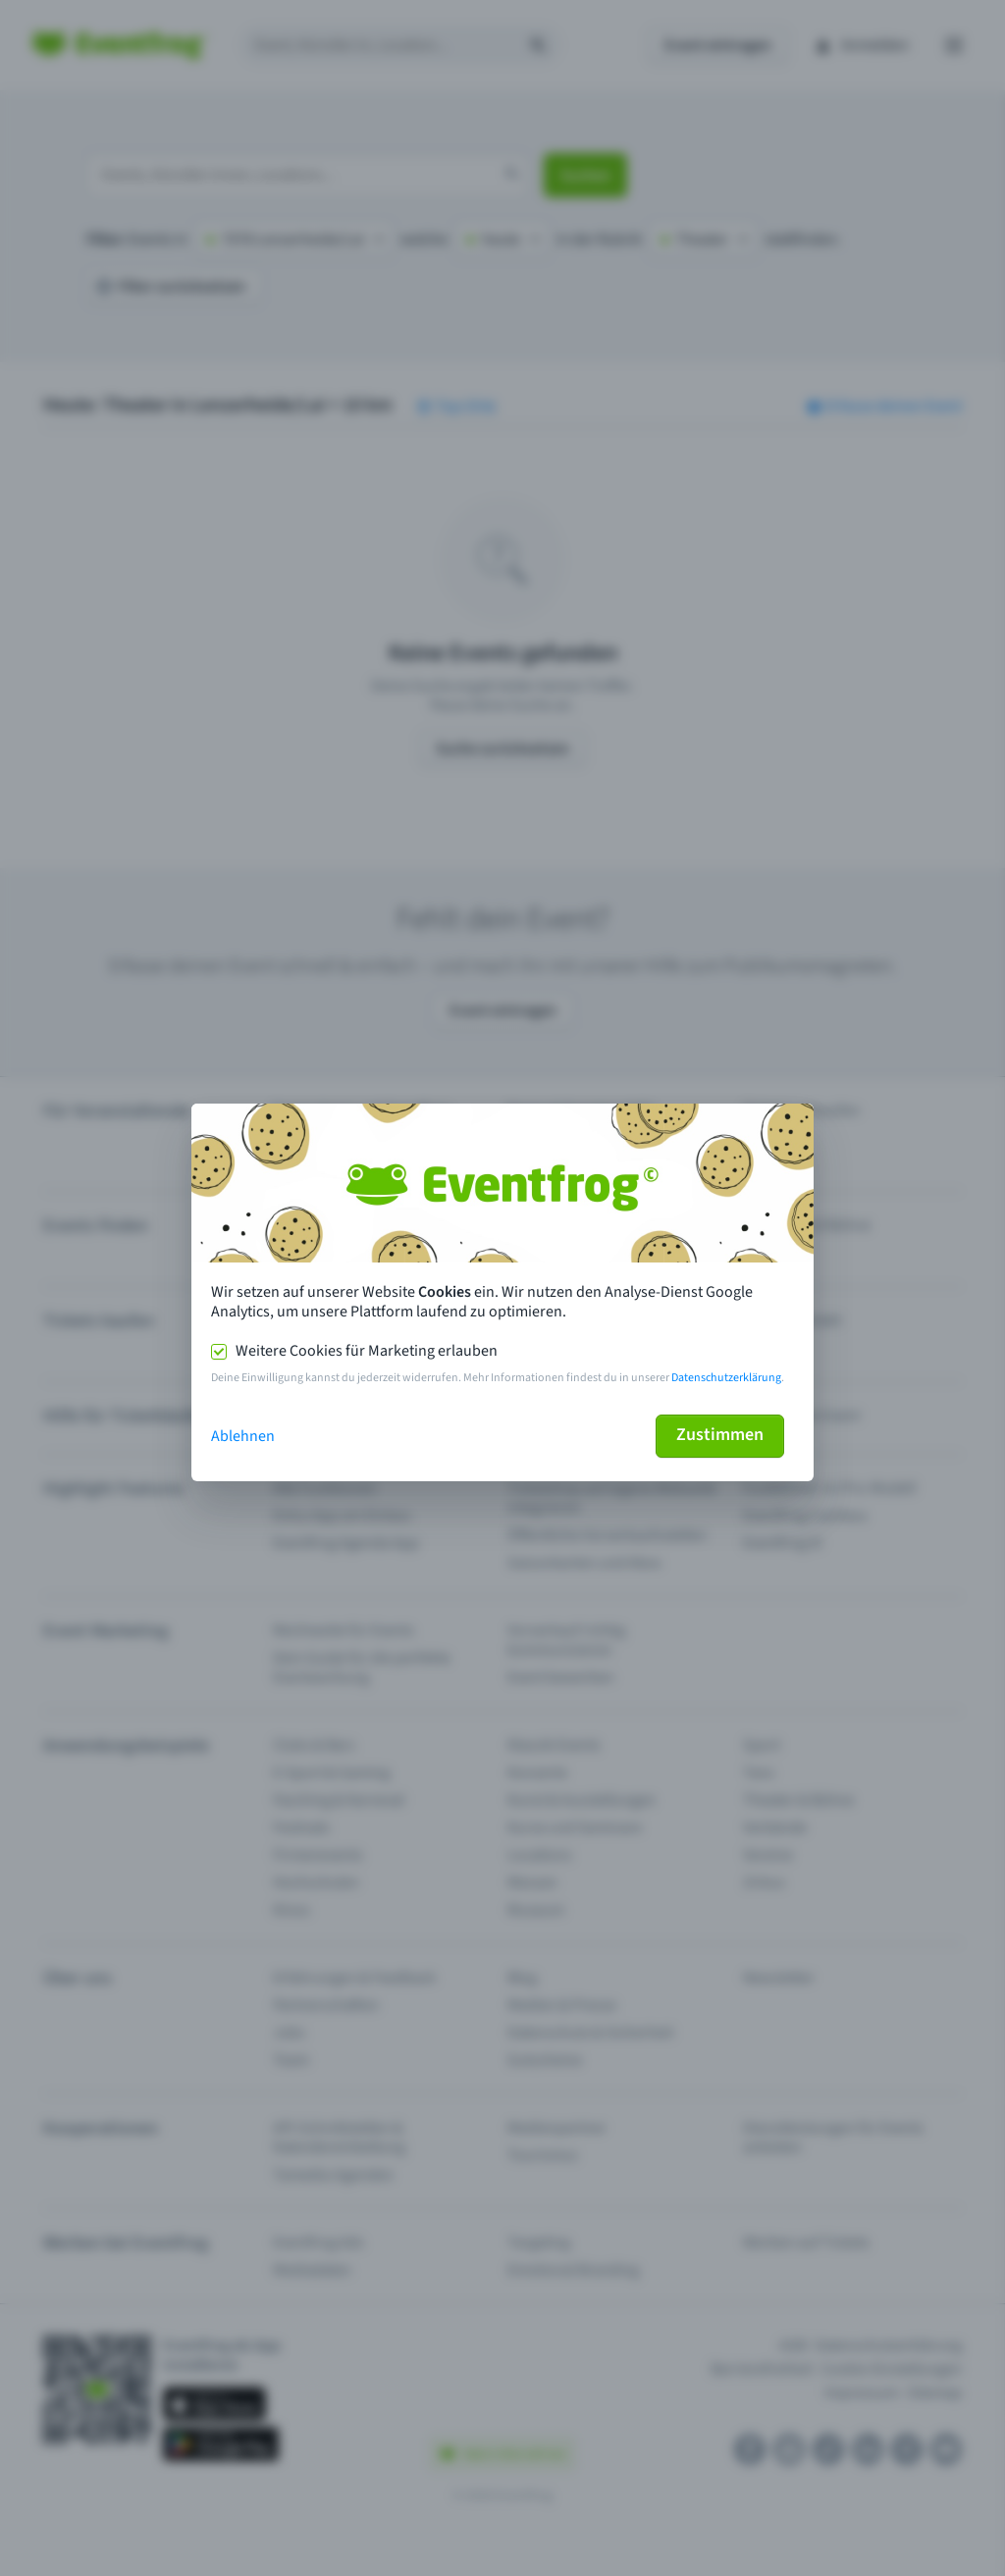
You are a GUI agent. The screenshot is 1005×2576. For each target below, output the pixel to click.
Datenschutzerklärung (726, 1377)
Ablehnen (243, 1436)
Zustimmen (720, 1434)
